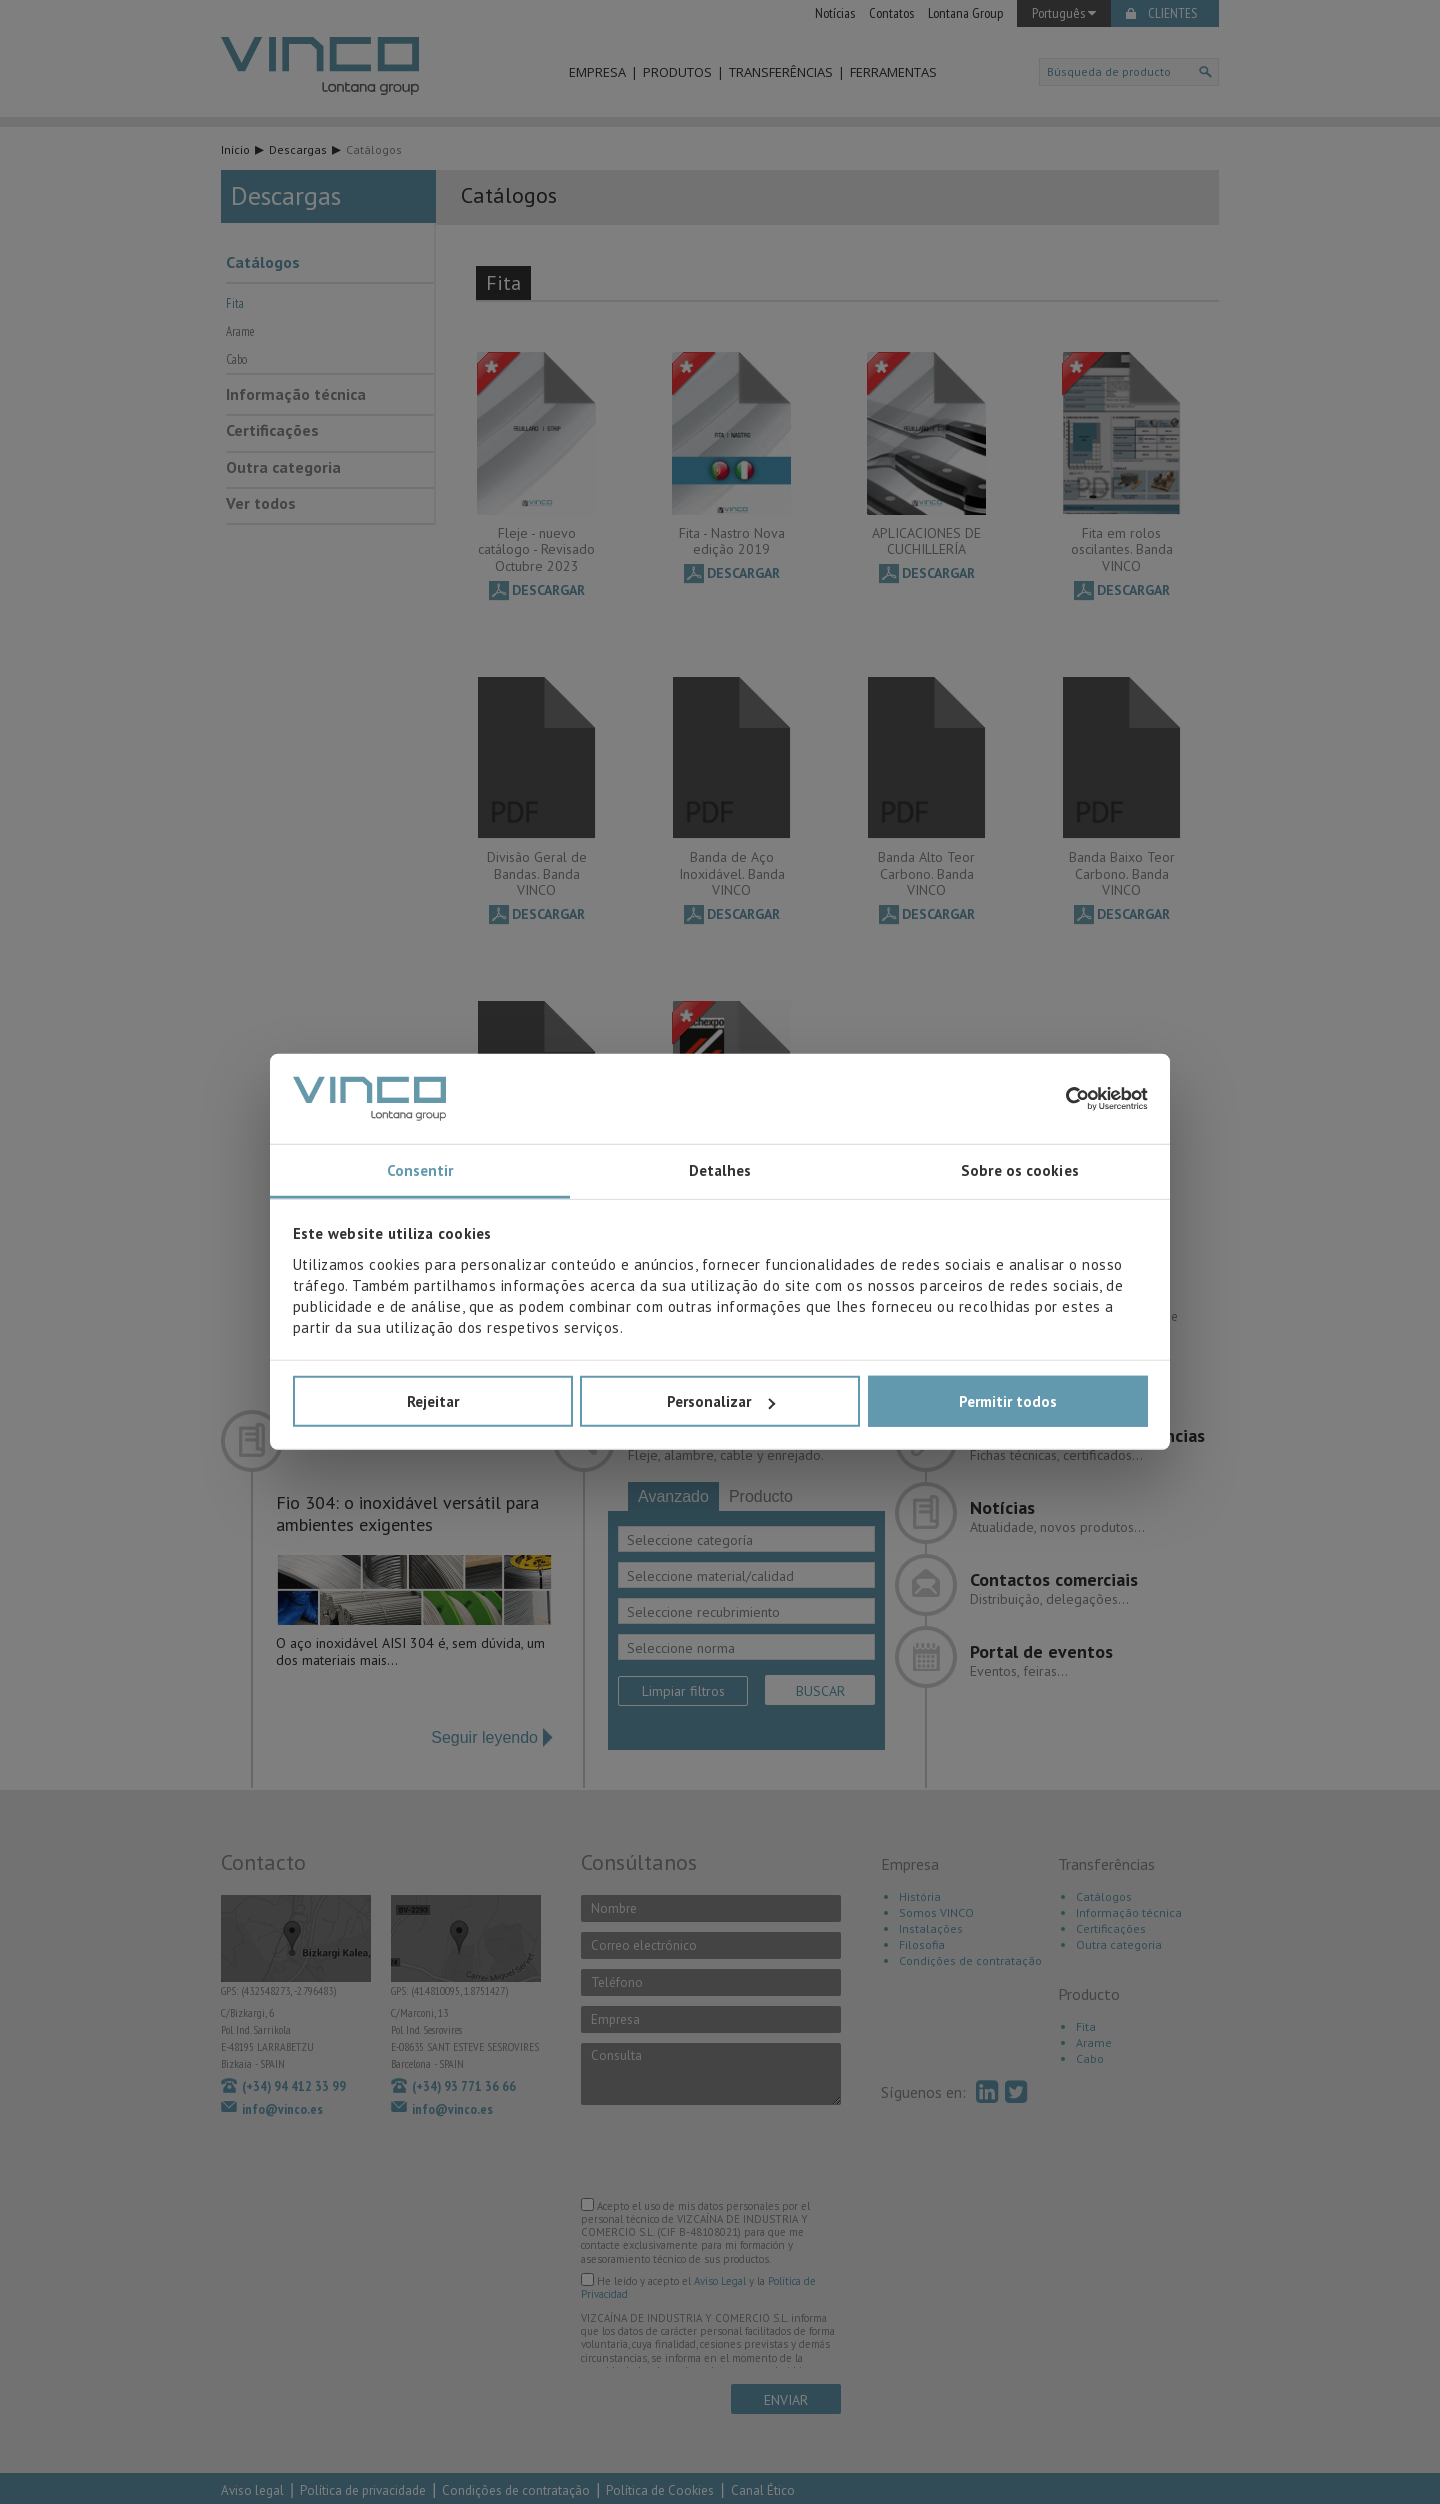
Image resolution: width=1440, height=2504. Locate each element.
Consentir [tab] (420, 1170)
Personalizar (721, 1401)
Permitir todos (1008, 1401)
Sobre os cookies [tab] (1020, 1170)
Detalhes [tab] (720, 1170)
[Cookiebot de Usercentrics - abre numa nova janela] (1060, 1099)
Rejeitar (433, 1401)
